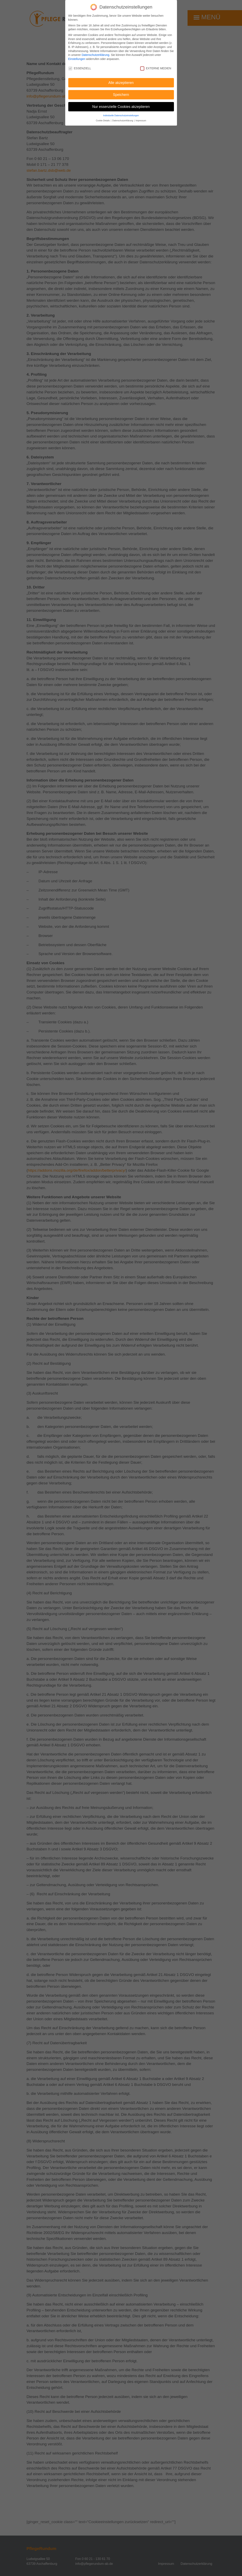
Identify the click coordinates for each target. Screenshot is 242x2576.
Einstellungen (76, 56)
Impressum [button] (141, 118)
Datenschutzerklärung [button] (123, 118)
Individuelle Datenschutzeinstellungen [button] (121, 113)
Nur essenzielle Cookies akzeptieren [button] (121, 104)
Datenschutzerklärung (95, 52)
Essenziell (79, 66)
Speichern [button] (121, 92)
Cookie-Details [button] (103, 118)
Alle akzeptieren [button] (121, 80)
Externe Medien (155, 66)
